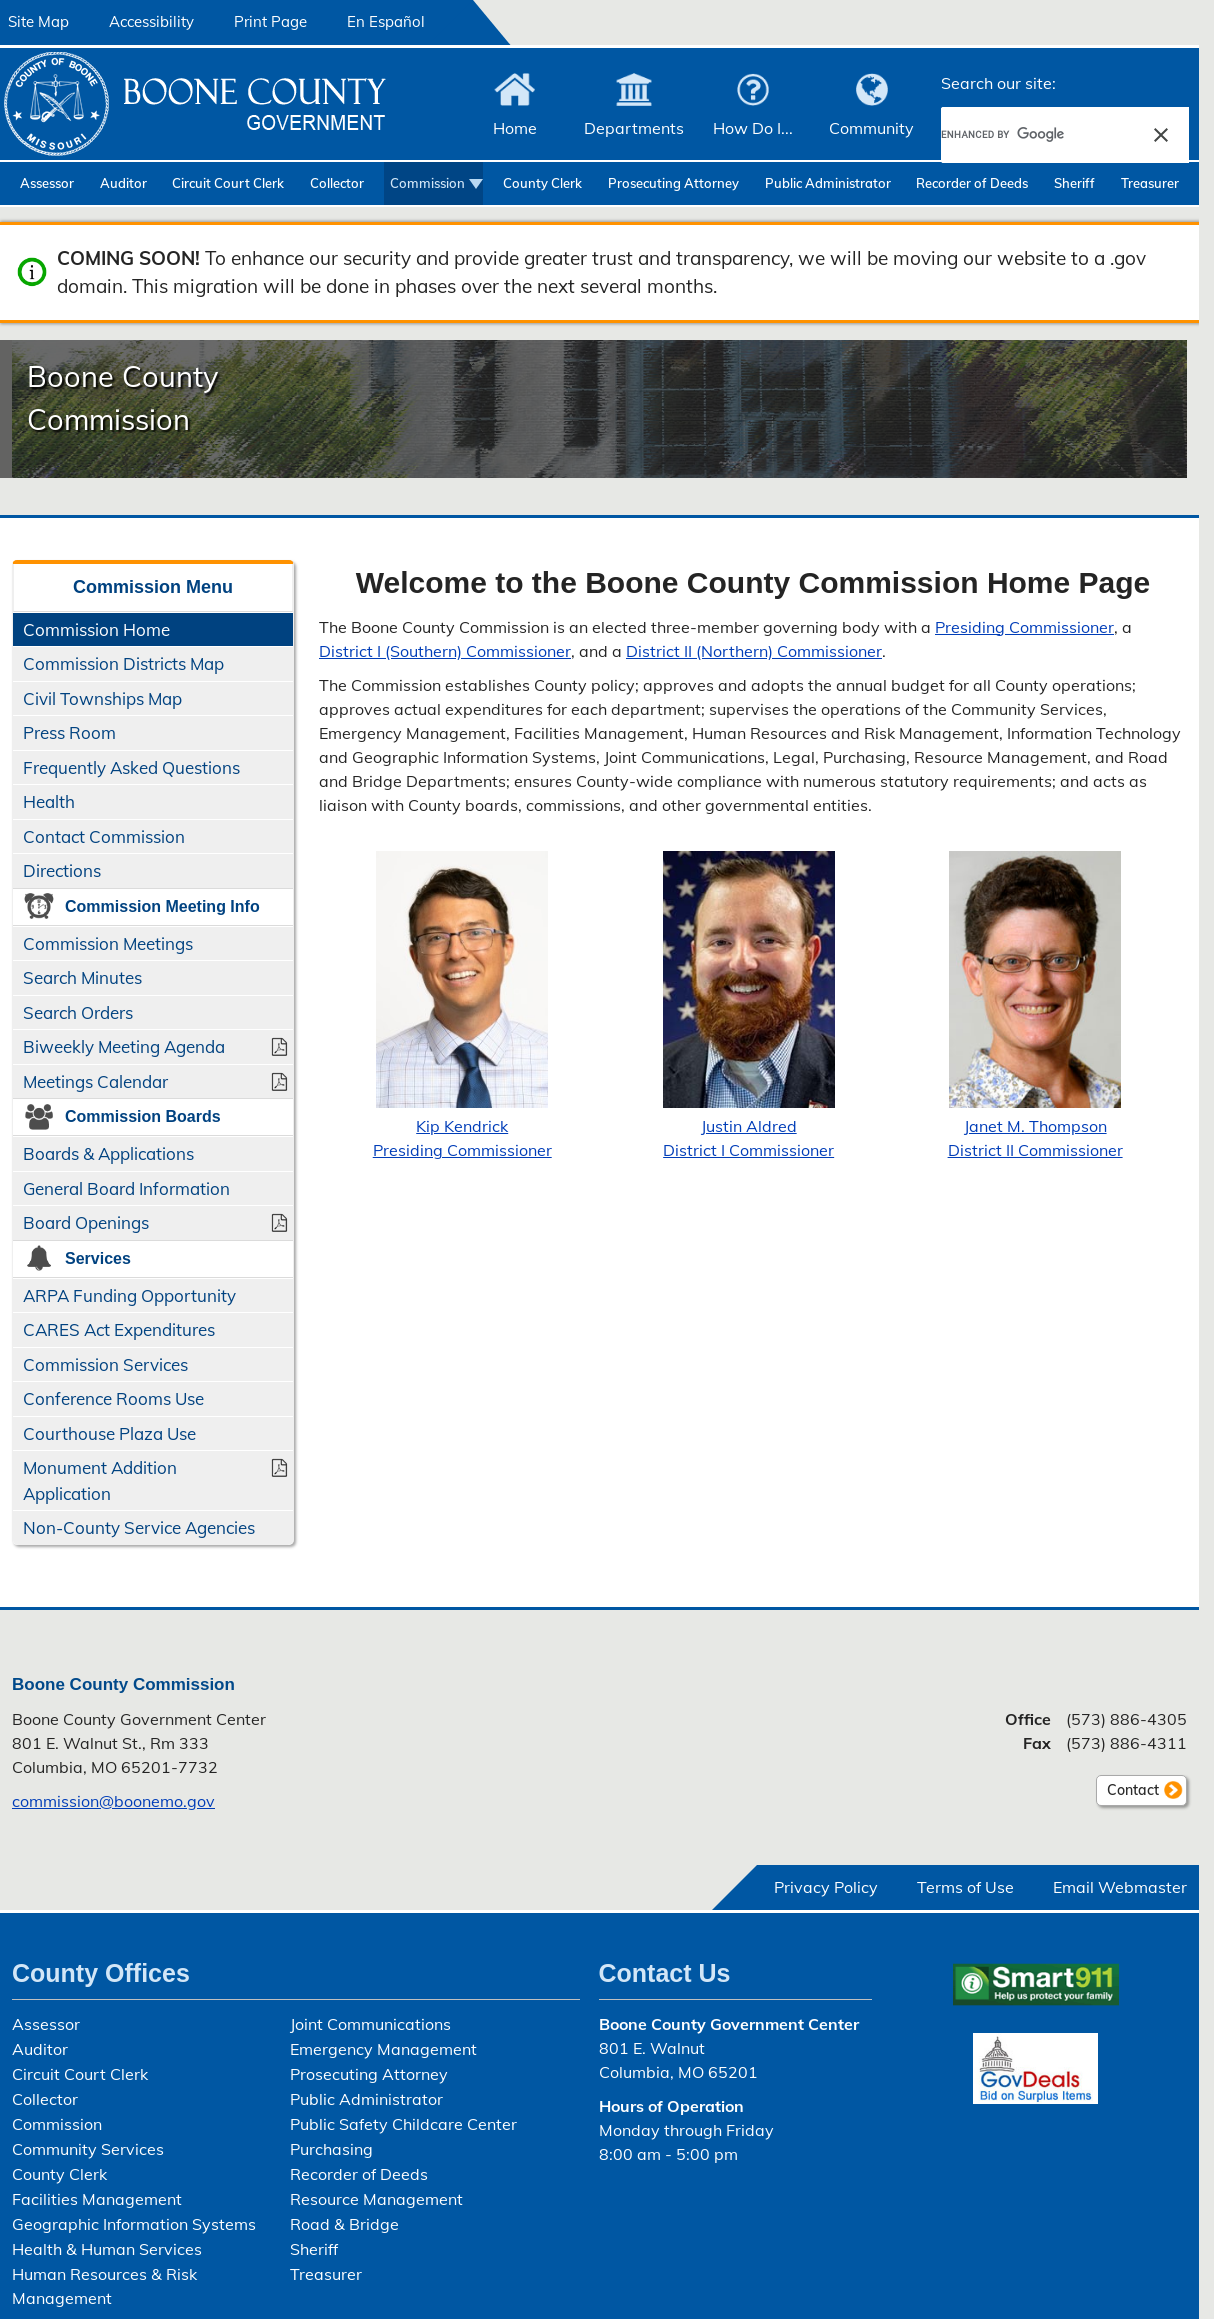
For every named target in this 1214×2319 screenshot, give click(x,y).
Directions (62, 870)
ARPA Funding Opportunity (129, 1295)
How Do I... (753, 128)
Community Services (88, 2149)
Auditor (123, 183)
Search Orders (78, 1012)
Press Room (69, 732)
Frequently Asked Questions (131, 767)
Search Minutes (82, 977)
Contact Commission (104, 836)
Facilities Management (97, 2199)
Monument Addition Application (100, 1480)
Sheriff (1074, 183)
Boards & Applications (108, 1153)
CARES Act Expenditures (119, 1329)
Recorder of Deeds (972, 183)
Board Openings (86, 1222)
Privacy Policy (826, 1887)
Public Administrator (828, 183)
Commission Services (105, 1364)
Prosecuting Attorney (673, 183)
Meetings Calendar (95, 1081)
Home (515, 128)
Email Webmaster (1120, 1887)
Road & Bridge (344, 2224)
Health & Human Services (107, 2249)
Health (49, 801)
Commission (427, 183)
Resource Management (376, 2199)
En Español (386, 21)
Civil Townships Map (102, 698)
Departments (634, 128)
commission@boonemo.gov (113, 1801)
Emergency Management (383, 2049)
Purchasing (331, 2149)
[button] (1161, 135)
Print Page (270, 21)
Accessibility (151, 21)
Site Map (38, 21)
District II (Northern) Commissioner (754, 651)
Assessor (47, 183)
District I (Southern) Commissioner (445, 651)
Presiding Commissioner (1024, 627)
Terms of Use (965, 1887)
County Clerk (542, 183)
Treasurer (1150, 183)
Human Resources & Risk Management (104, 2286)
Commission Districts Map (123, 663)
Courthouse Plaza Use (109, 1433)
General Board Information (126, 1188)
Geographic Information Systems (134, 2224)
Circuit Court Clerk (228, 183)
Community (871, 128)
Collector (337, 183)
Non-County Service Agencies (139, 1527)
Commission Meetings (108, 943)
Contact (1127, 1793)
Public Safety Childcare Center (403, 2124)
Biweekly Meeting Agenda (124, 1046)
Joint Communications (370, 2024)
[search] (1039, 134)
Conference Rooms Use (113, 1398)
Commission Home (96, 629)
